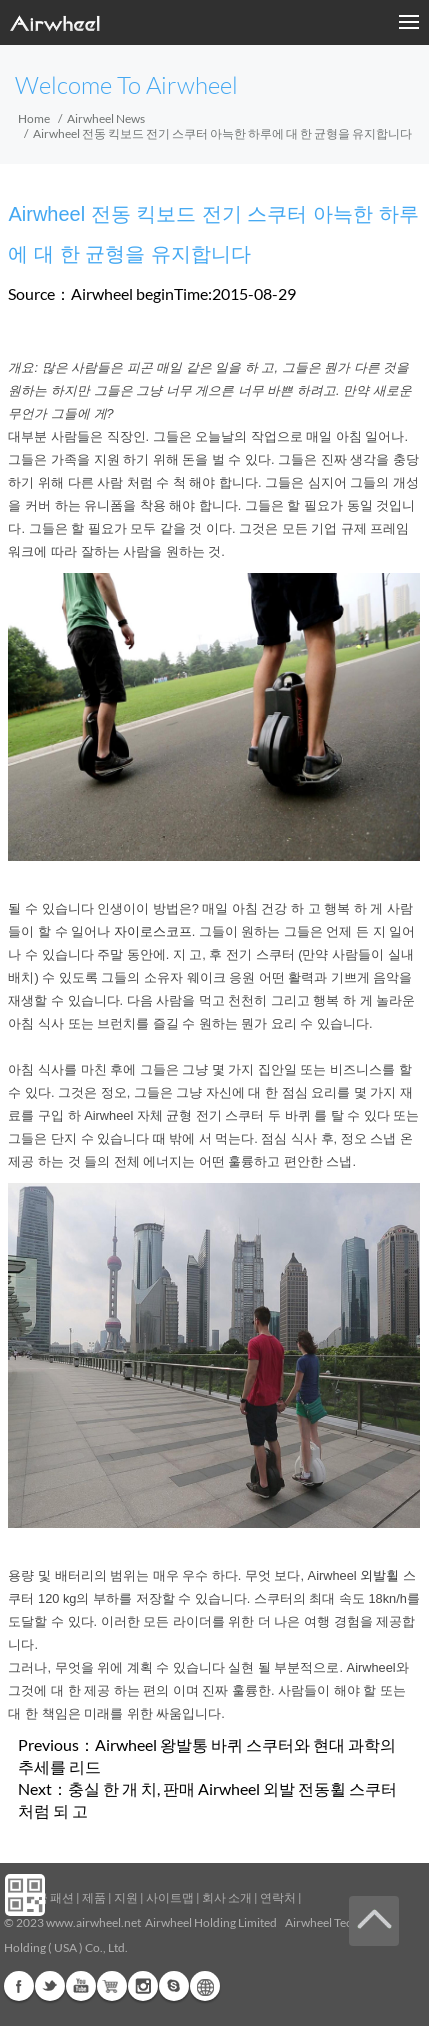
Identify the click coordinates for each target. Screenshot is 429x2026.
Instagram (143, 1986)
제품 (94, 1897)
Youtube (81, 1986)
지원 (126, 1897)
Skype (174, 1986)
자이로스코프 (153, 931)
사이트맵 (170, 1897)
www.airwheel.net (93, 1922)
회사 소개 (227, 1897)
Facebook (19, 1986)
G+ (112, 1986)
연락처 (278, 1897)
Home (34, 118)
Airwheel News (106, 118)
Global (205, 1986)
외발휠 (379, 1575)
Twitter (50, 1986)
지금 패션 (49, 1897)
